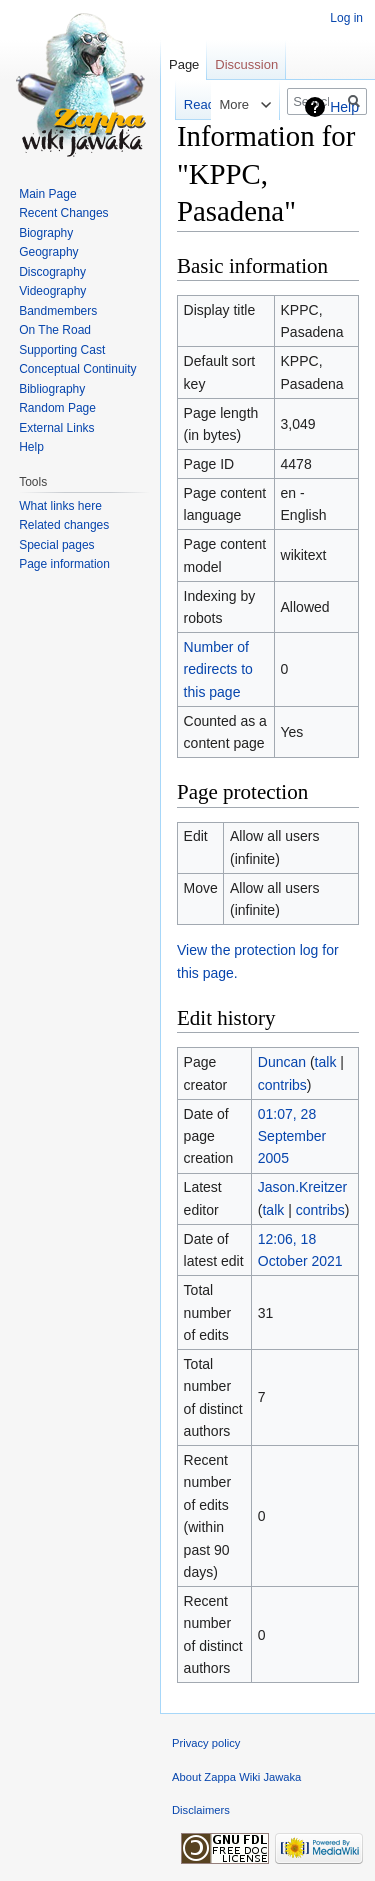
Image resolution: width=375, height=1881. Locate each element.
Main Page (47, 194)
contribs (282, 1085)
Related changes (64, 525)
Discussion (246, 64)
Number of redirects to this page (218, 669)
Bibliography (52, 389)
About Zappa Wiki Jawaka (236, 1777)
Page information (64, 564)
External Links (56, 428)
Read (188, 104)
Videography (52, 291)
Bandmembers (58, 311)
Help (344, 107)
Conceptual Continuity (77, 369)
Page (184, 64)
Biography (46, 233)
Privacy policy (206, 1743)
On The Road (55, 330)
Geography (48, 252)
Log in (346, 18)
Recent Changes (63, 213)
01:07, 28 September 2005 (292, 1136)
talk (326, 1062)
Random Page (57, 408)
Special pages (56, 545)
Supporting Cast (62, 350)
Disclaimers (201, 1810)
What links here (60, 506)
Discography (52, 272)
